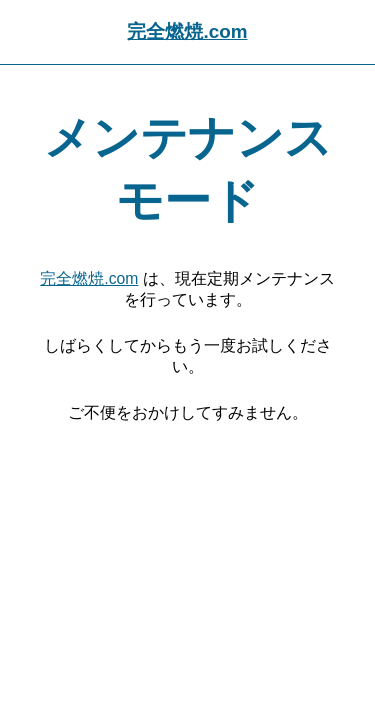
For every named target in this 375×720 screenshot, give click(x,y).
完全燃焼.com (187, 31)
